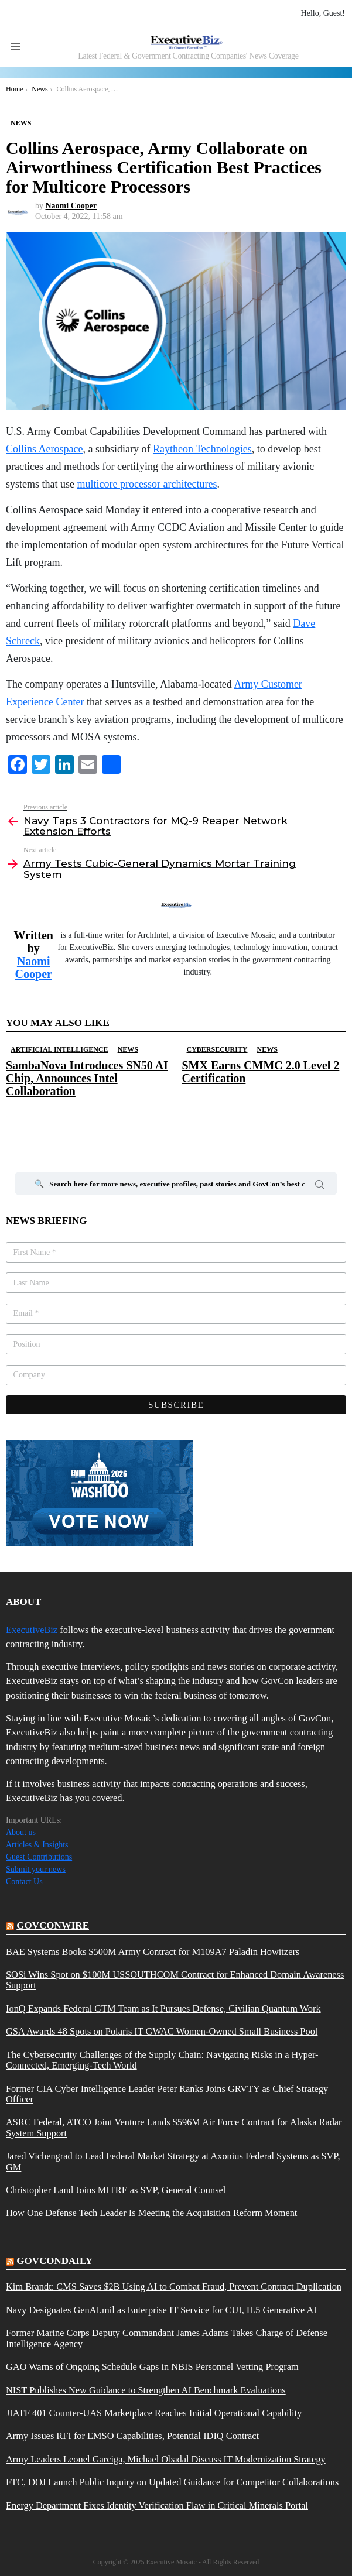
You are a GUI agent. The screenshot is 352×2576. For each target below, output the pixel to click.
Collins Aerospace (44, 449)
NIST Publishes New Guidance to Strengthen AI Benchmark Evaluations (146, 2390)
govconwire (52, 1925)
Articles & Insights (37, 1844)
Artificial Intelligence (59, 1049)
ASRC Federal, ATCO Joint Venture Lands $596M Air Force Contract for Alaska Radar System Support (174, 2127)
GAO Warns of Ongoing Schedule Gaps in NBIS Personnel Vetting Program (152, 2367)
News (128, 1049)
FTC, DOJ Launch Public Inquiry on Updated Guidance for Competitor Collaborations (172, 2482)
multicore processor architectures (147, 484)
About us (21, 1832)
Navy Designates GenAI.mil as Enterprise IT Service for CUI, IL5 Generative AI (161, 2310)
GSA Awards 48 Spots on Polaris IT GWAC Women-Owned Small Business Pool (161, 2031)
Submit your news (36, 1869)
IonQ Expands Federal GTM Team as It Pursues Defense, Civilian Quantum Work (163, 2009)
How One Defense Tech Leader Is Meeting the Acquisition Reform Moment (151, 2213)
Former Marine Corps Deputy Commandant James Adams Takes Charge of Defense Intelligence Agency (166, 2338)
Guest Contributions (39, 1857)
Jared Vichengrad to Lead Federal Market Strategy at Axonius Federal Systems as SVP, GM (173, 2161)
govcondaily (54, 2260)
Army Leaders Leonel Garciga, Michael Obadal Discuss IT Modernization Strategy (166, 2459)
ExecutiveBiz (31, 1629)
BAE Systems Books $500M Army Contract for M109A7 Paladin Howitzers (152, 1952)
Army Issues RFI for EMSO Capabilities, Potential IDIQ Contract (132, 2436)
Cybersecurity (217, 1049)
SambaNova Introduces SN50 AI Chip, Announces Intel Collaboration (87, 1078)
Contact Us (24, 1881)
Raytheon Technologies (202, 449)
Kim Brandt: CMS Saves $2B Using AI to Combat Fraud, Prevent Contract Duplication (173, 2287)
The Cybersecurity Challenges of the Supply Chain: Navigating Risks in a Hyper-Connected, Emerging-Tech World (162, 2060)
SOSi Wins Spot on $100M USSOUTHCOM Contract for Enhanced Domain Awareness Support (175, 1980)
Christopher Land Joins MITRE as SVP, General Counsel (115, 2190)
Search (320, 1186)
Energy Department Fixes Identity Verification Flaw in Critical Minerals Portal (157, 2505)
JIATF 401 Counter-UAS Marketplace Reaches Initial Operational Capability (154, 2413)
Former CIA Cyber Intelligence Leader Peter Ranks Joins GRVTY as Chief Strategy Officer (167, 2094)
